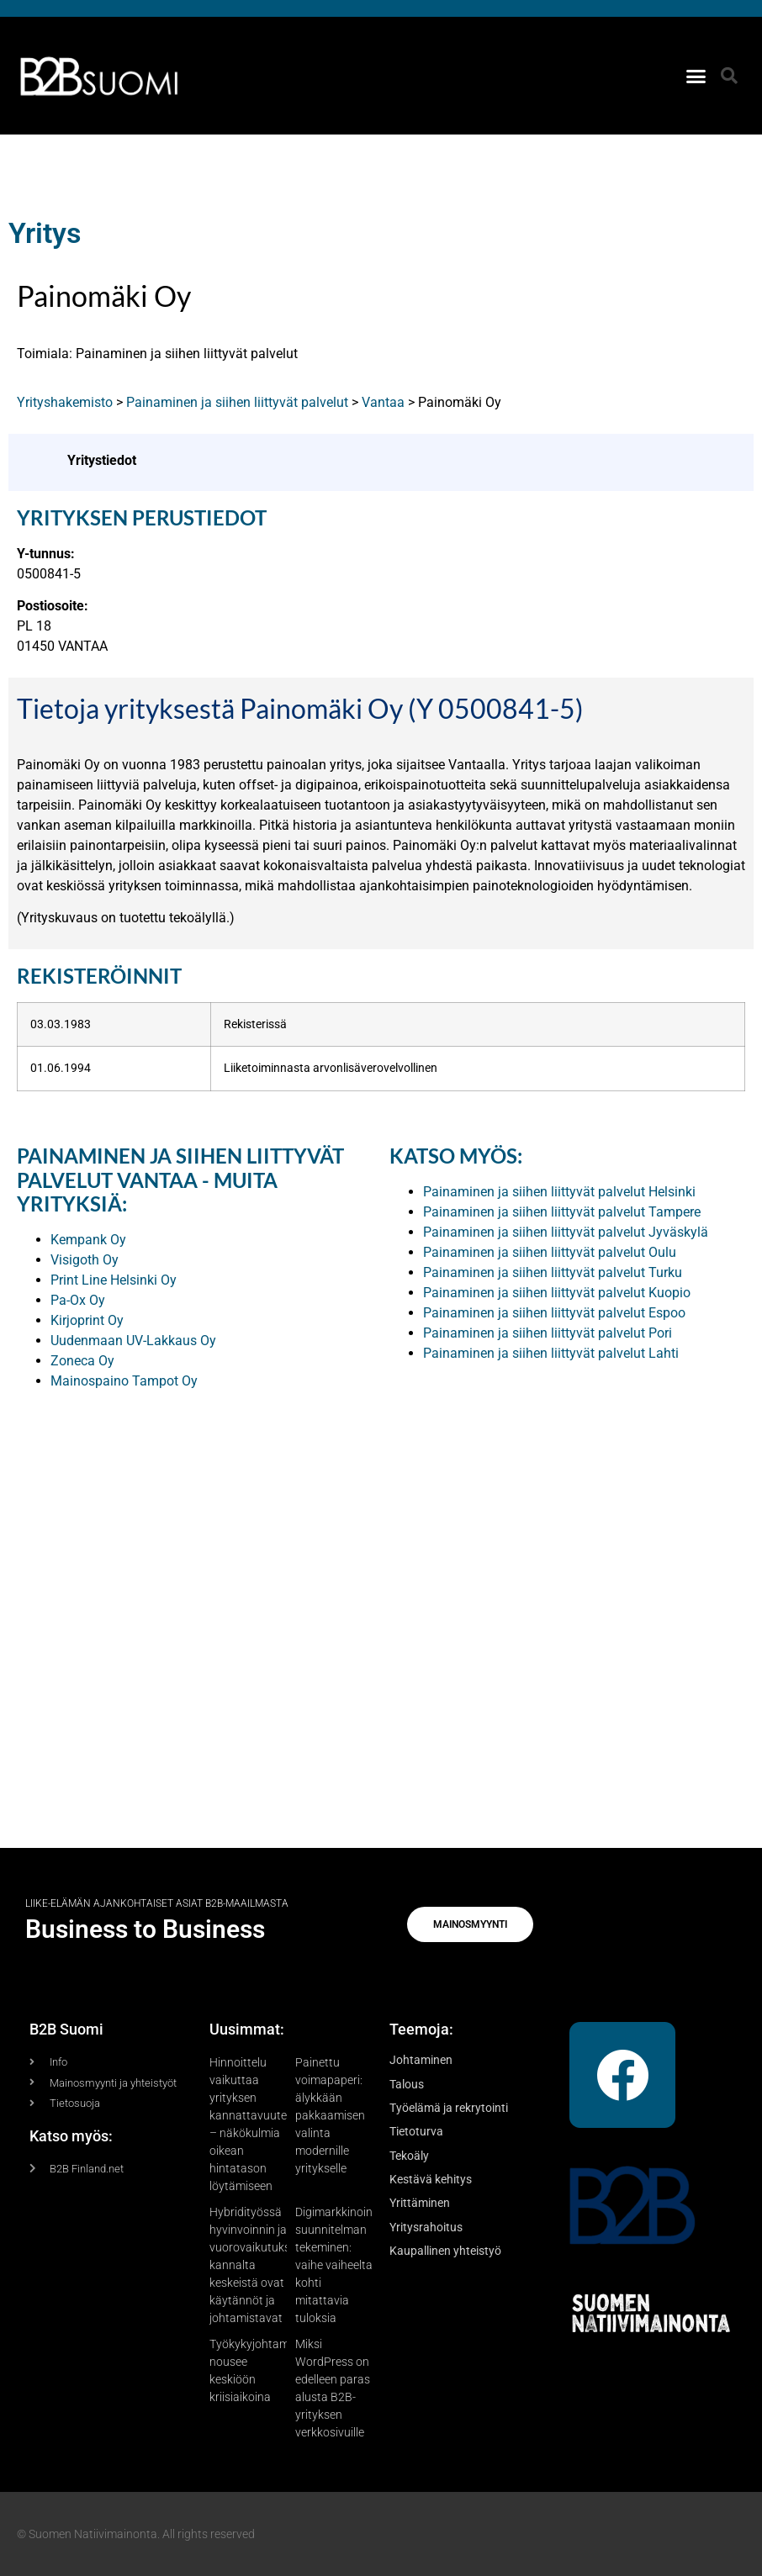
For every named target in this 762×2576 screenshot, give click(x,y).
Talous (406, 2084)
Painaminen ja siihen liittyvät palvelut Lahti (551, 1353)
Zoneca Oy (82, 1361)
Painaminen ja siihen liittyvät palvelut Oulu (549, 1252)
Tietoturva (416, 2131)
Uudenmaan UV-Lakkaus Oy (133, 1341)
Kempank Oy (88, 1240)
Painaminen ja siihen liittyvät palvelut (237, 402)
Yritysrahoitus (426, 2227)
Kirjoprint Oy (87, 1320)
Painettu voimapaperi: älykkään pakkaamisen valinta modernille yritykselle (330, 2115)
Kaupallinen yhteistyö (445, 2250)
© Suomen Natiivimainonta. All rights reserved (136, 2534)
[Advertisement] (381, 1590)
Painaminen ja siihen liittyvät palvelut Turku (552, 1272)
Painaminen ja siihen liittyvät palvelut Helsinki (559, 1192)
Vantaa (383, 402)
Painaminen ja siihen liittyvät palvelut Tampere (562, 1212)
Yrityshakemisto (65, 402)
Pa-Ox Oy (77, 1300)
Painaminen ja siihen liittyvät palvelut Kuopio (557, 1293)
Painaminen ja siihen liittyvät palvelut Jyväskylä (565, 1232)
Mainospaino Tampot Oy (124, 1381)
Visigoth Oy (84, 1260)
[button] (696, 76)
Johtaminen (420, 2060)
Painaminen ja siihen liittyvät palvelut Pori (547, 1333)
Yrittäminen (419, 2202)
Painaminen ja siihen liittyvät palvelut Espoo (554, 1313)
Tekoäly (409, 2155)
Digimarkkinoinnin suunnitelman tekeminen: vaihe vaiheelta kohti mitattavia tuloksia (342, 2265)
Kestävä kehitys (430, 2179)
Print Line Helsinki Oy (113, 1280)
